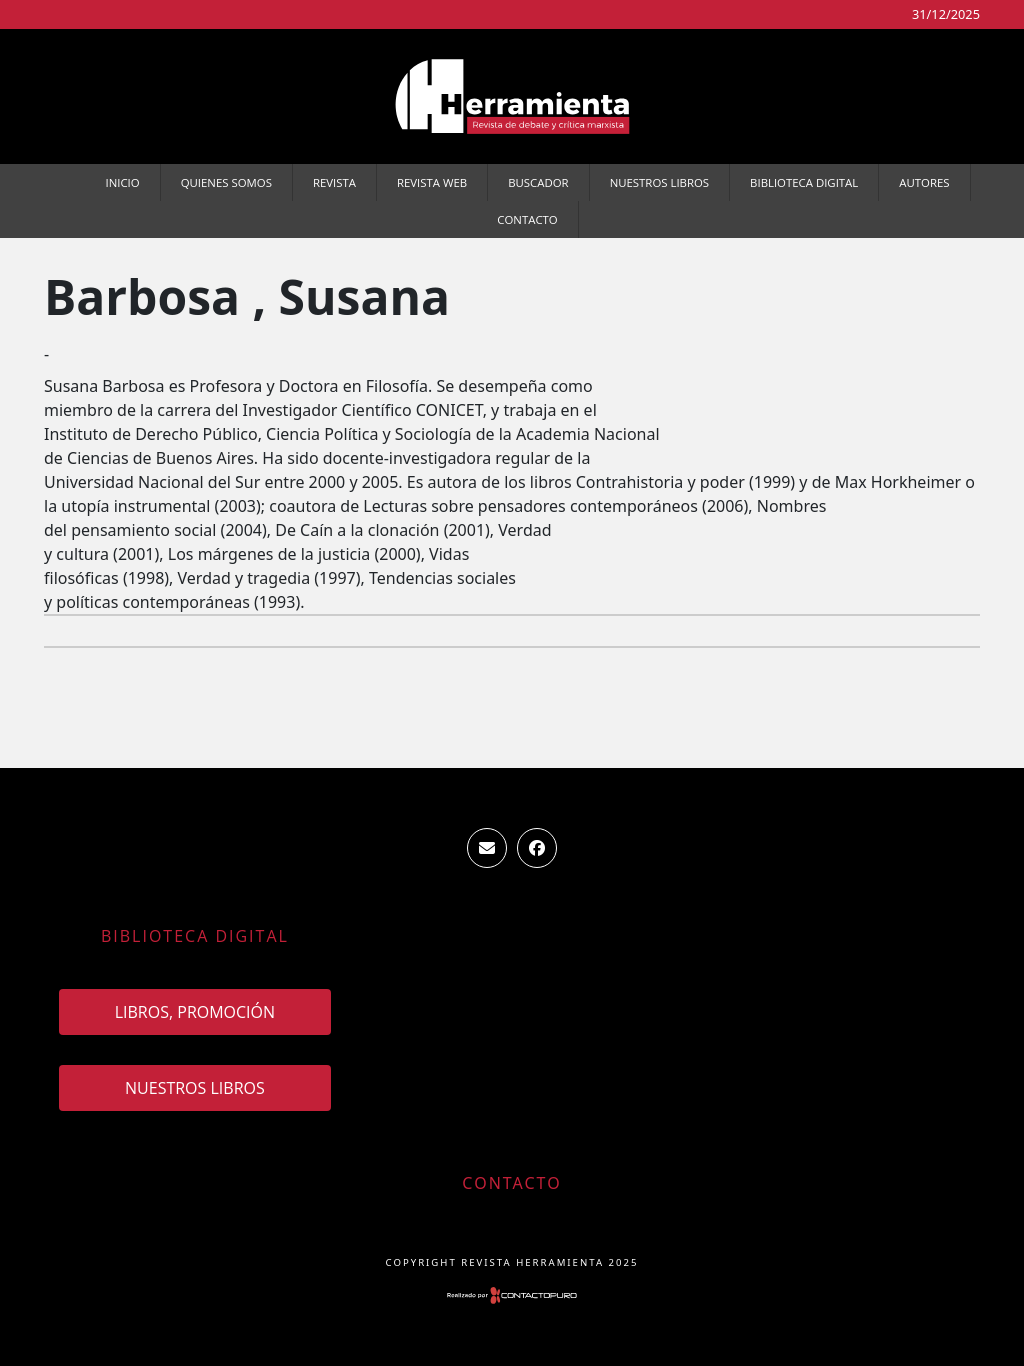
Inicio (123, 182)
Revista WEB (432, 182)
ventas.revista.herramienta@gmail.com (487, 848)
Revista (334, 182)
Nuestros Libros (659, 182)
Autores (924, 182)
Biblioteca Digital (804, 182)
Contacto (527, 219)
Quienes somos (226, 182)
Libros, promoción (195, 1012)
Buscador (538, 182)
